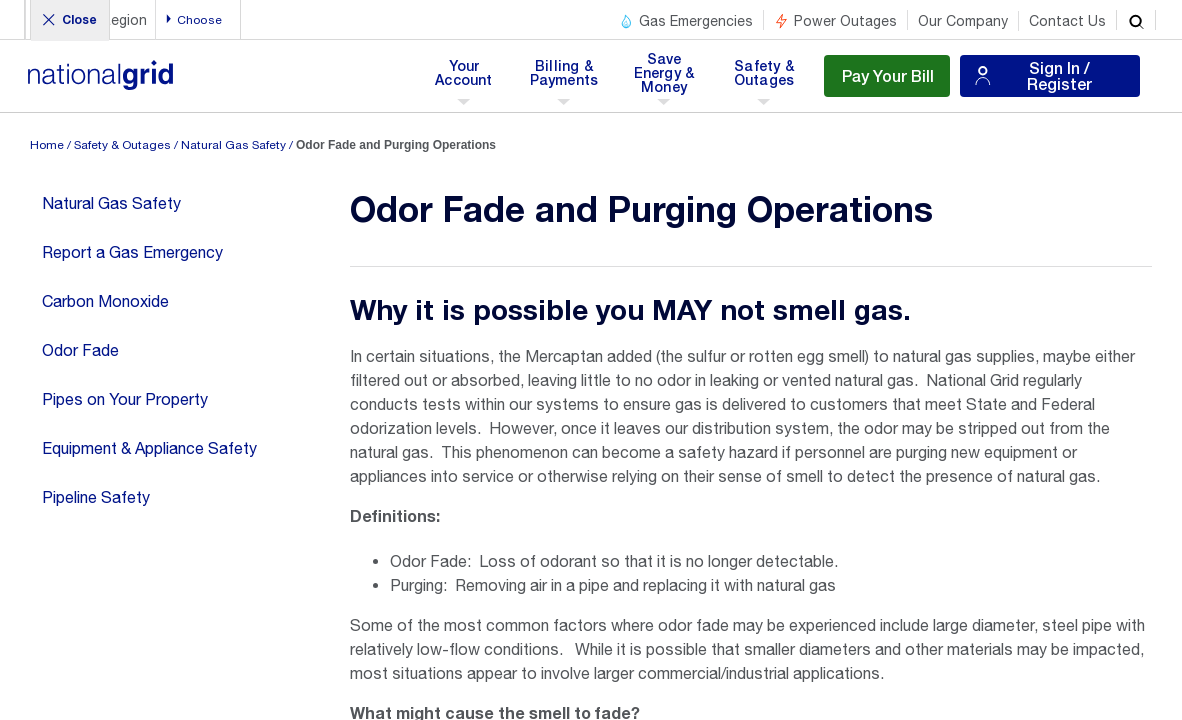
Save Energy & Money (666, 79)
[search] (1136, 20)
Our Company (963, 21)
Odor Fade (80, 350)
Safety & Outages (763, 79)
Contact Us (1067, 21)
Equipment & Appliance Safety (149, 448)
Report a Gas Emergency (132, 252)
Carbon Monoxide (105, 301)
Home (47, 145)
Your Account (467, 79)
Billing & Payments (564, 79)
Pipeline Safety (96, 497)
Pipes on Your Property (125, 399)
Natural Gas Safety (233, 145)
